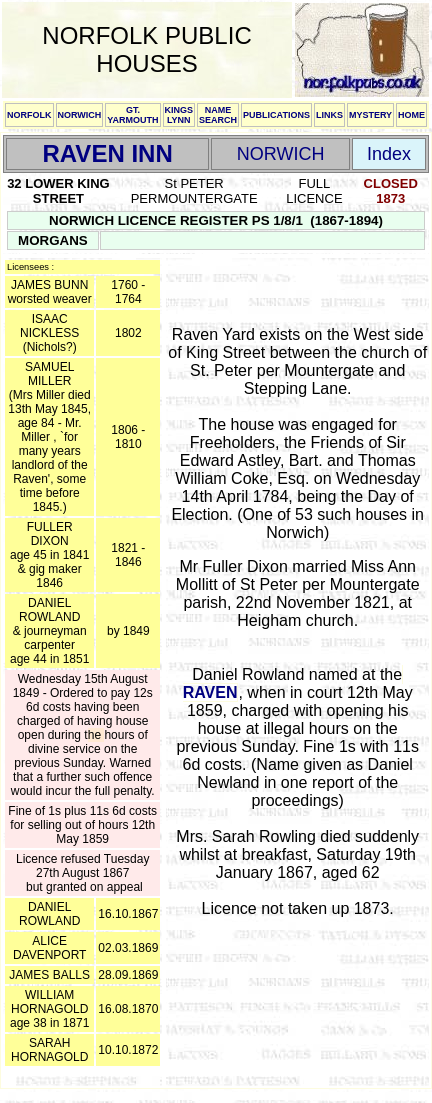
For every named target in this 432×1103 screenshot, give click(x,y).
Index (389, 154)
